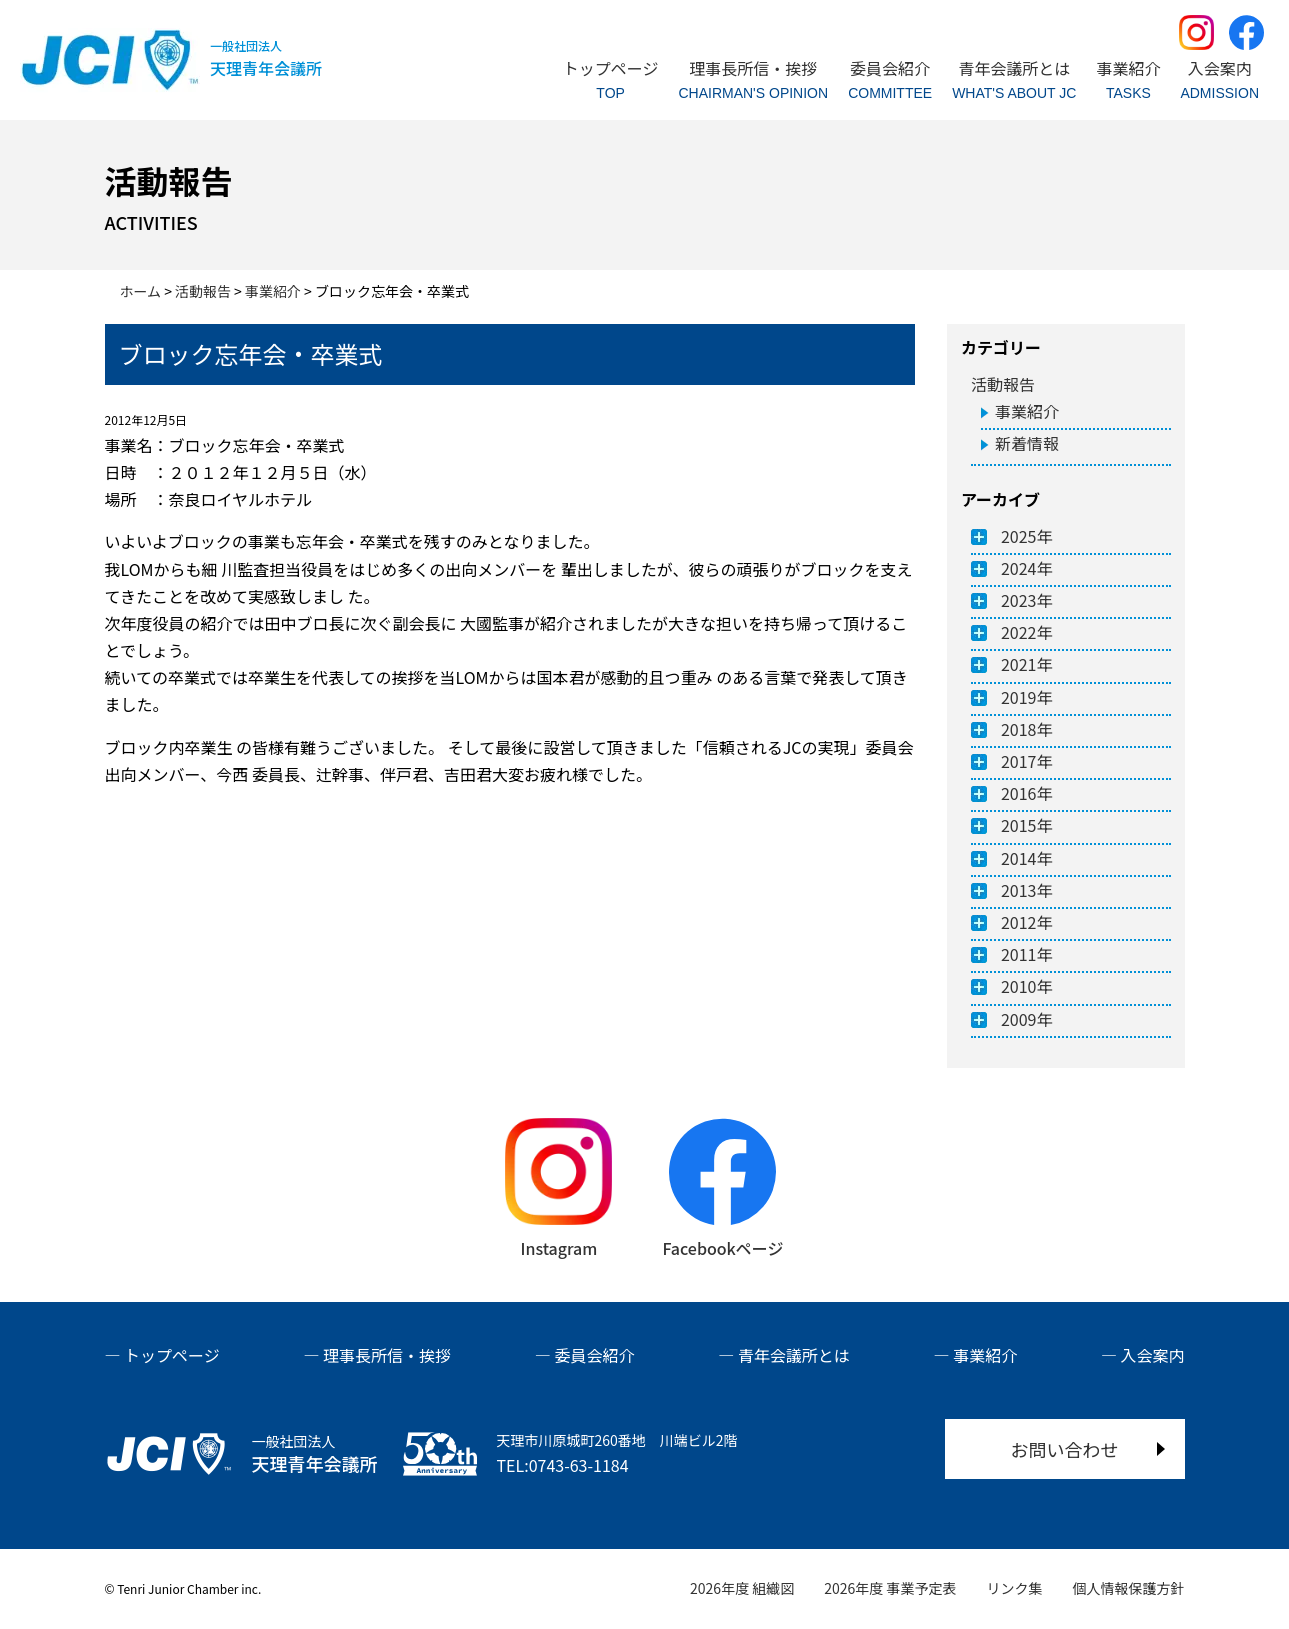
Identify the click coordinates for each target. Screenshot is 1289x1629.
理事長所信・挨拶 (387, 1355)
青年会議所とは (794, 1355)
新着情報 (1027, 443)
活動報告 (1003, 384)
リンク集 (1015, 1588)
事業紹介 (1027, 411)
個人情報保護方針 (1129, 1588)
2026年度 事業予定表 (890, 1588)
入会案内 (1152, 1355)
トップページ (172, 1355)
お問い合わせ (1065, 1449)
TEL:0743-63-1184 (563, 1465)
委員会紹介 (594, 1355)
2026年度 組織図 (742, 1588)
